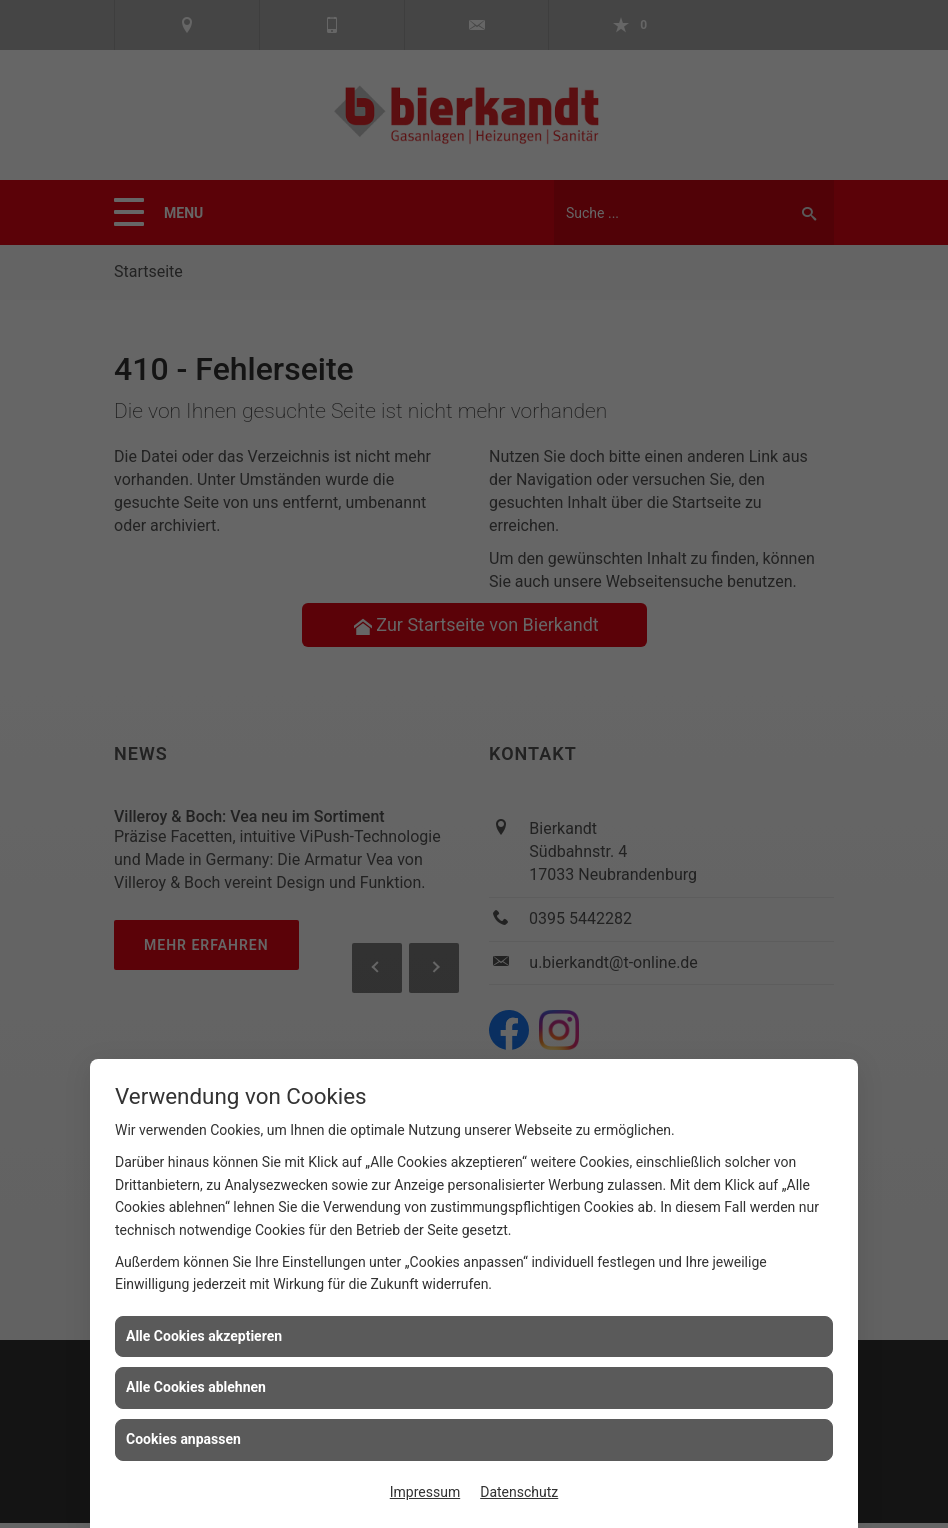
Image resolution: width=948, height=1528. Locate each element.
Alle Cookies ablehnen (196, 1387)
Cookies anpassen (183, 1439)
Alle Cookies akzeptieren (204, 1336)
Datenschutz (519, 1492)
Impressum (425, 1492)
